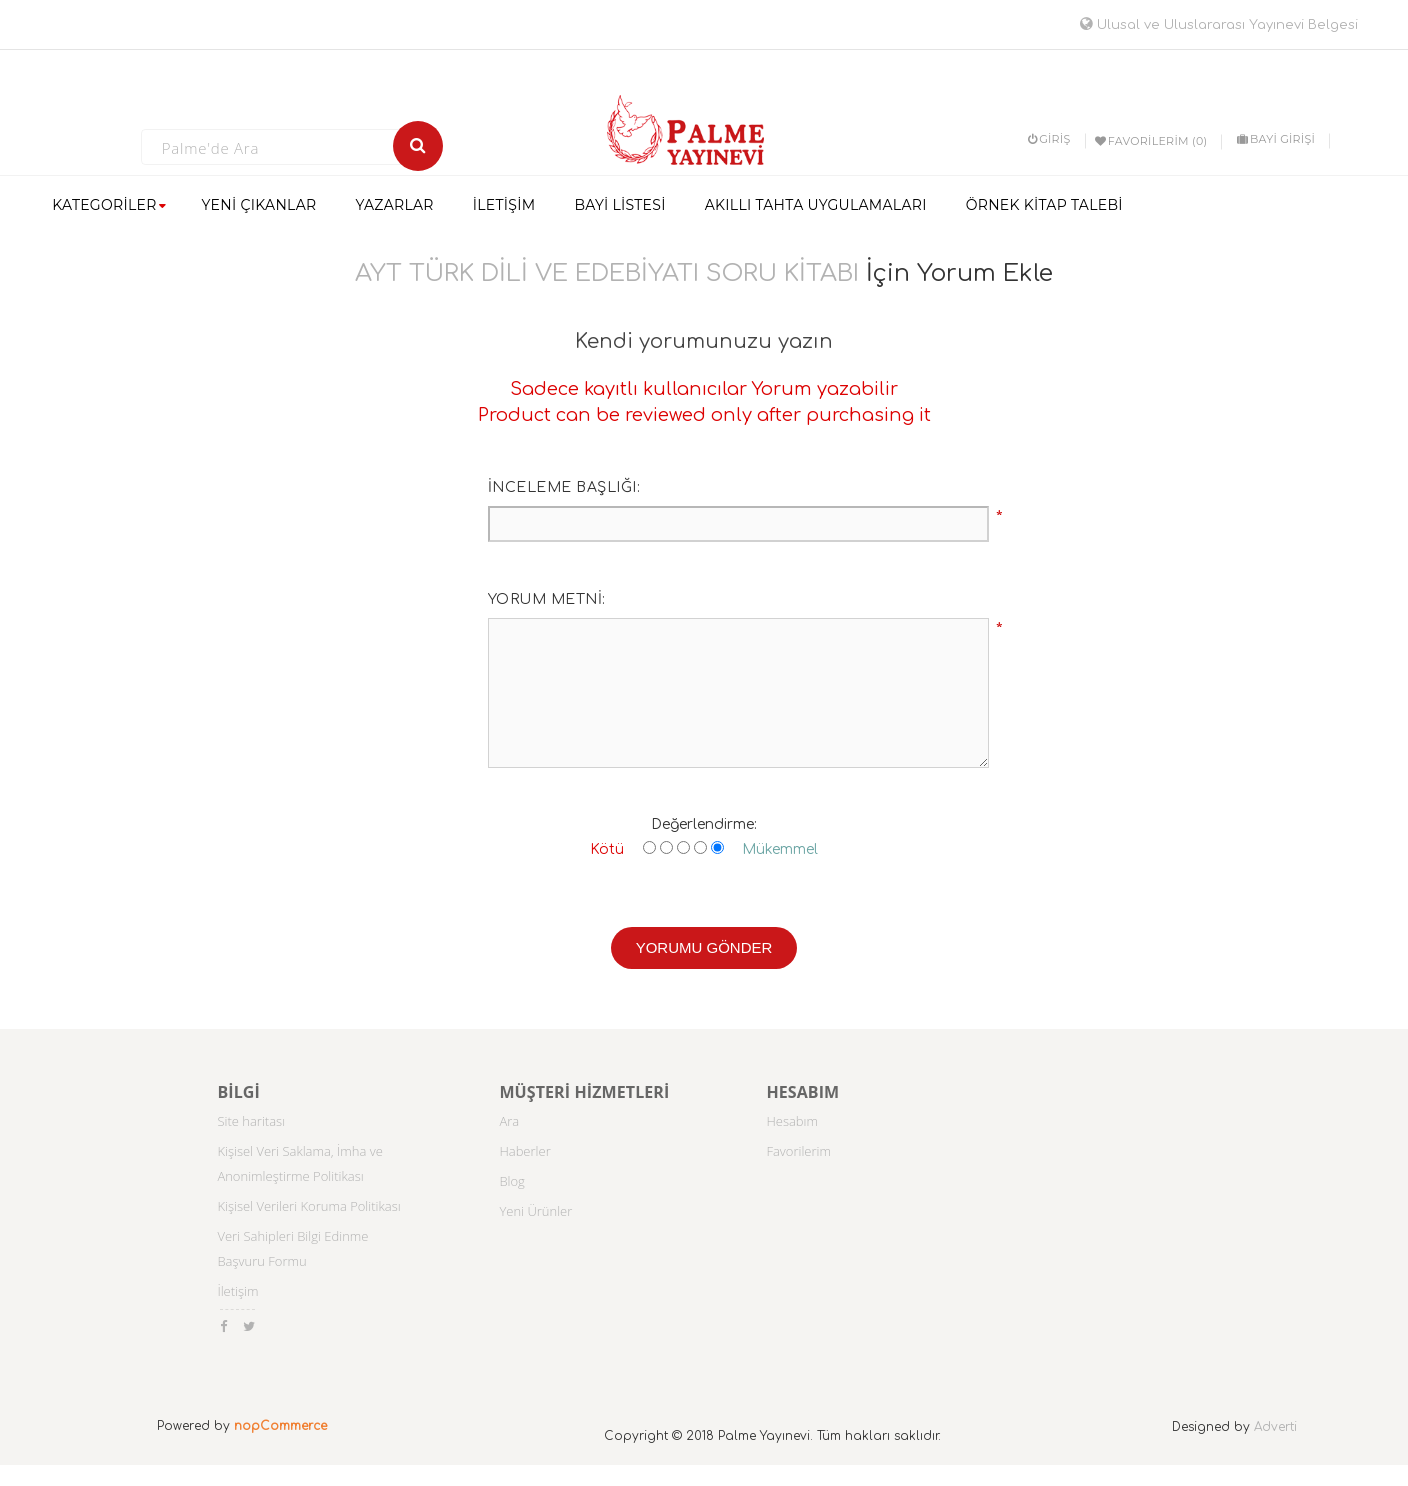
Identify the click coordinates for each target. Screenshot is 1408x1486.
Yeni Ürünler (535, 1211)
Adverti (1275, 1427)
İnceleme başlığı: (564, 487)
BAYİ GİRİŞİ (1276, 139)
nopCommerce (280, 1426)
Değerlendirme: (704, 824)
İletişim (237, 1291)
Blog (511, 1181)
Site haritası (251, 1121)
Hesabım (792, 1121)
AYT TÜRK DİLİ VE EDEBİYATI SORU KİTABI (607, 273)
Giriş (1049, 139)
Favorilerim (798, 1151)
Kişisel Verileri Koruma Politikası (308, 1206)
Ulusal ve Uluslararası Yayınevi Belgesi (1219, 25)
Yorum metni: (547, 599)
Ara (509, 1121)
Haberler (524, 1151)
